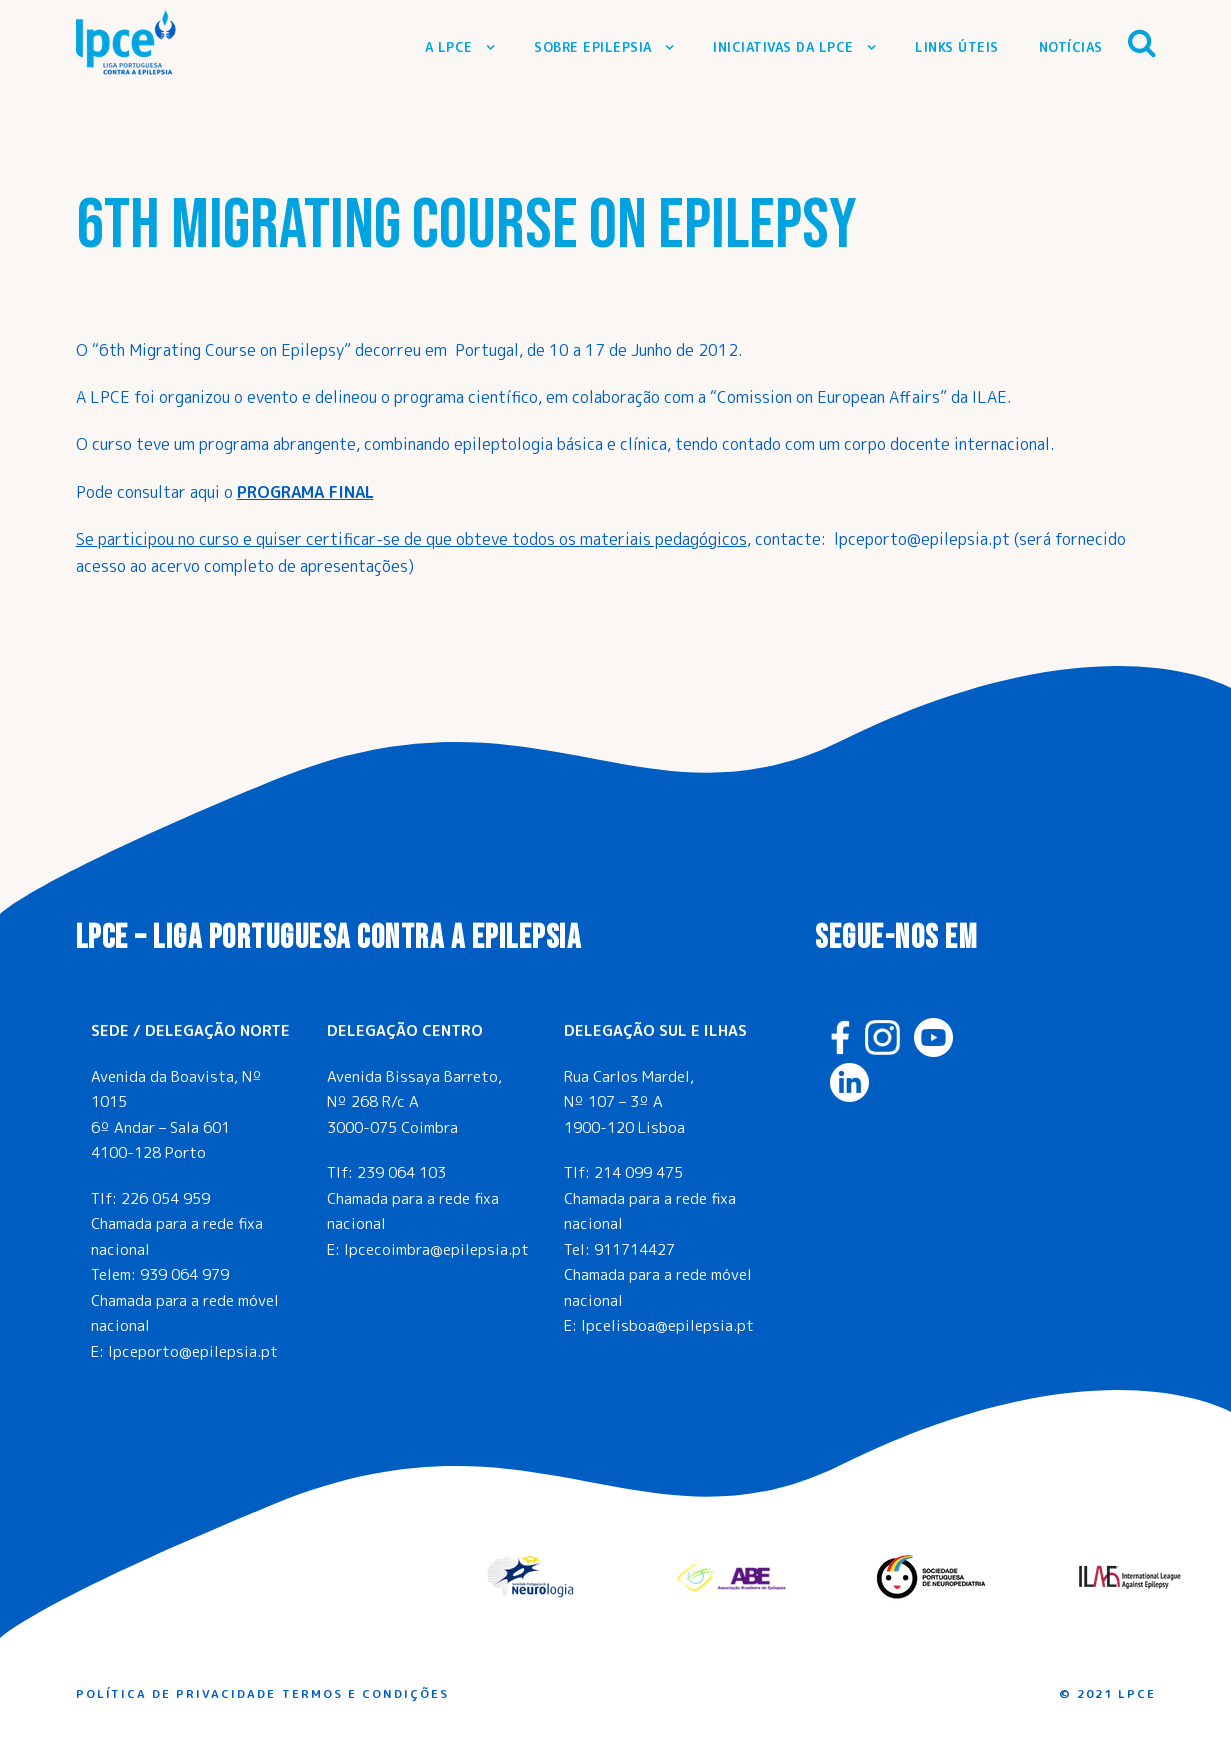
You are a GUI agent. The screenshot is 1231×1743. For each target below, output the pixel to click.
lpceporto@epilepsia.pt (193, 1351)
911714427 (634, 1249)
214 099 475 (638, 1172)
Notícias (1071, 47)
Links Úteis (957, 47)
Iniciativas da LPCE (783, 47)
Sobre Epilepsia (593, 47)
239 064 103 (401, 1172)
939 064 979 (184, 1274)
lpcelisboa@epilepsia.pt (667, 1325)
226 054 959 (165, 1198)
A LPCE (449, 47)
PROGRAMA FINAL (305, 492)
